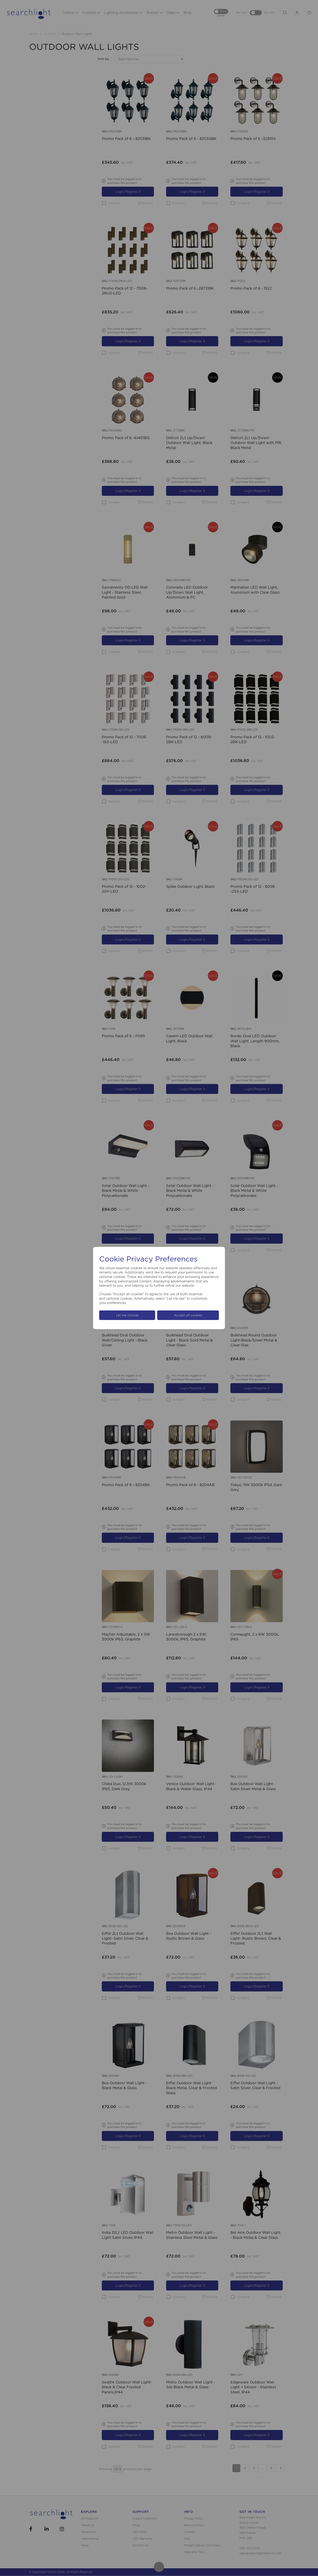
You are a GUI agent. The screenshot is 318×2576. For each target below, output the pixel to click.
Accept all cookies (188, 1315)
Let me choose (127, 1315)
